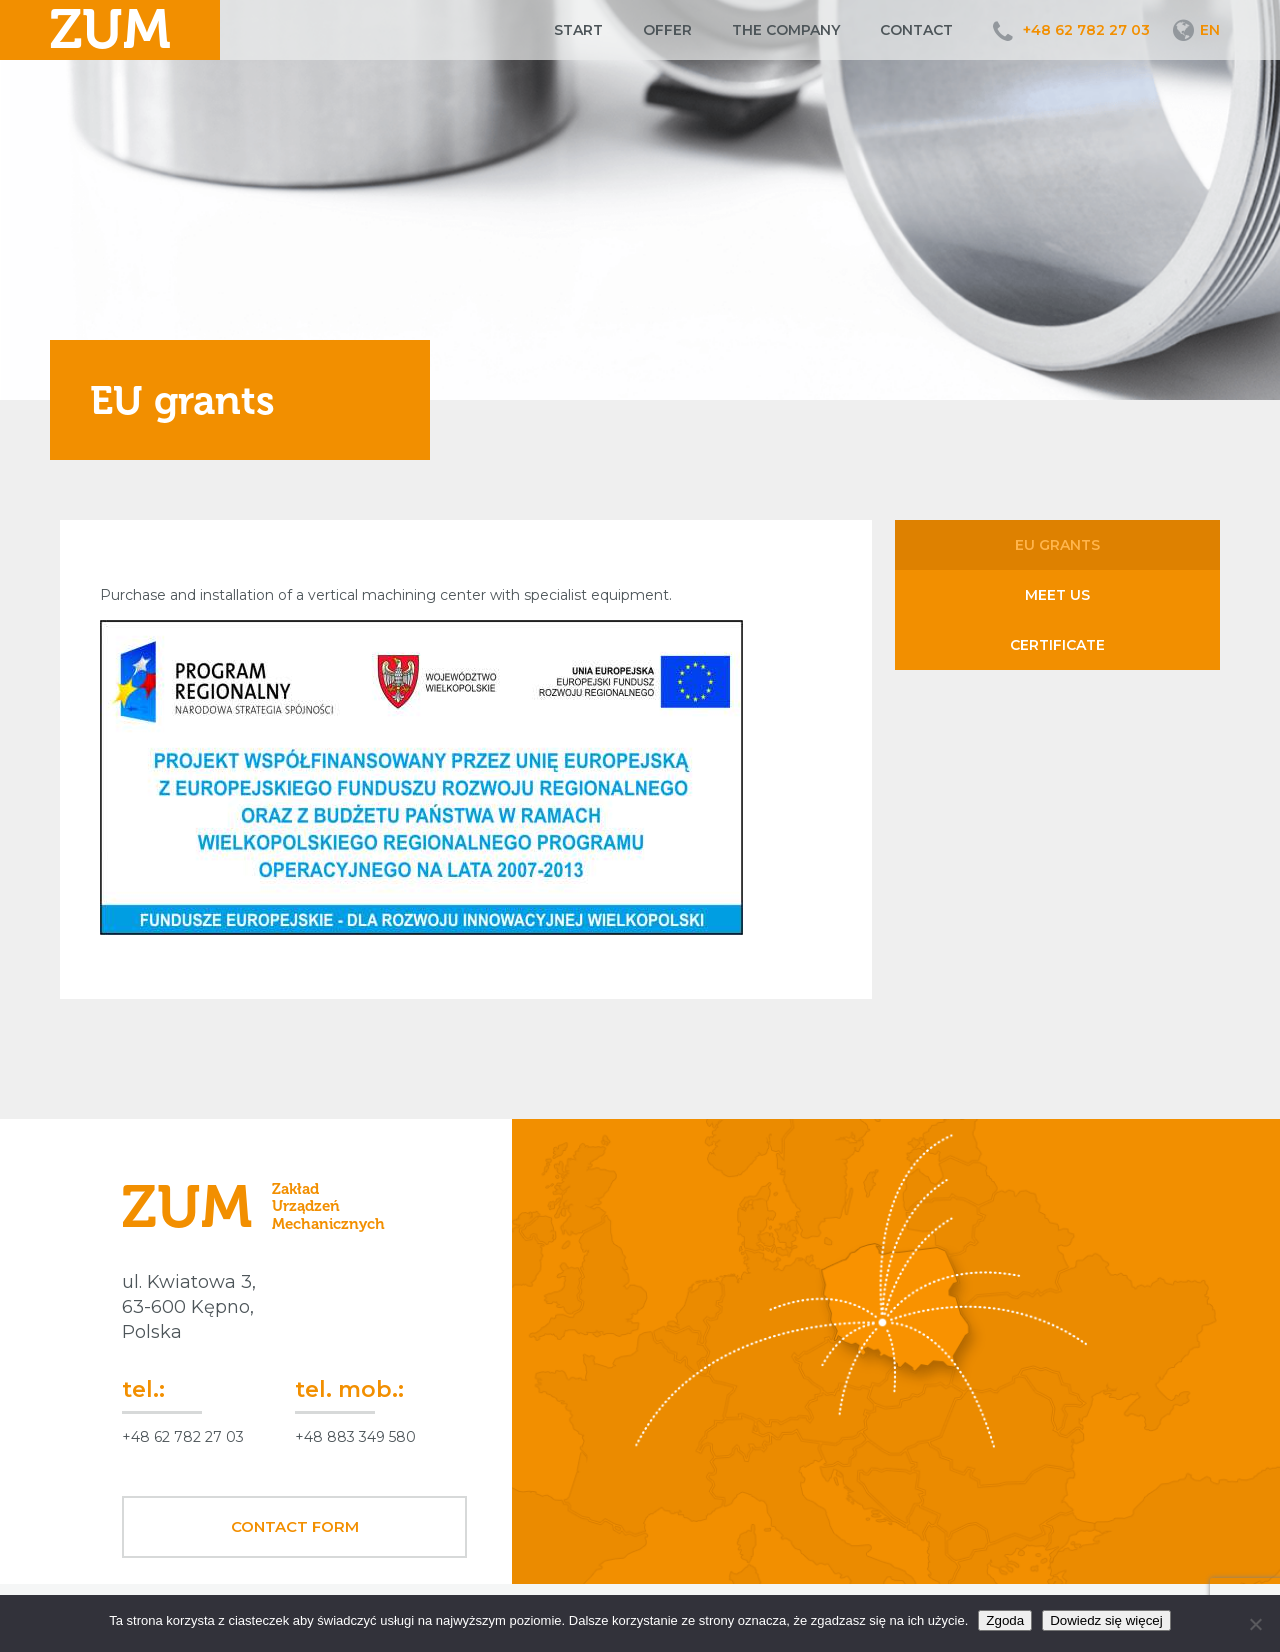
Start (578, 30)
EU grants (1057, 545)
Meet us (1057, 595)
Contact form (295, 1526)
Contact (916, 30)
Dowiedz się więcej (1106, 1620)
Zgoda (1005, 1620)
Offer (667, 30)
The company (786, 30)
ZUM (110, 30)
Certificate (1057, 645)
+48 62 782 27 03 (1086, 30)
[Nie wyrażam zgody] (1255, 1624)
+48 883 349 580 (355, 1437)
